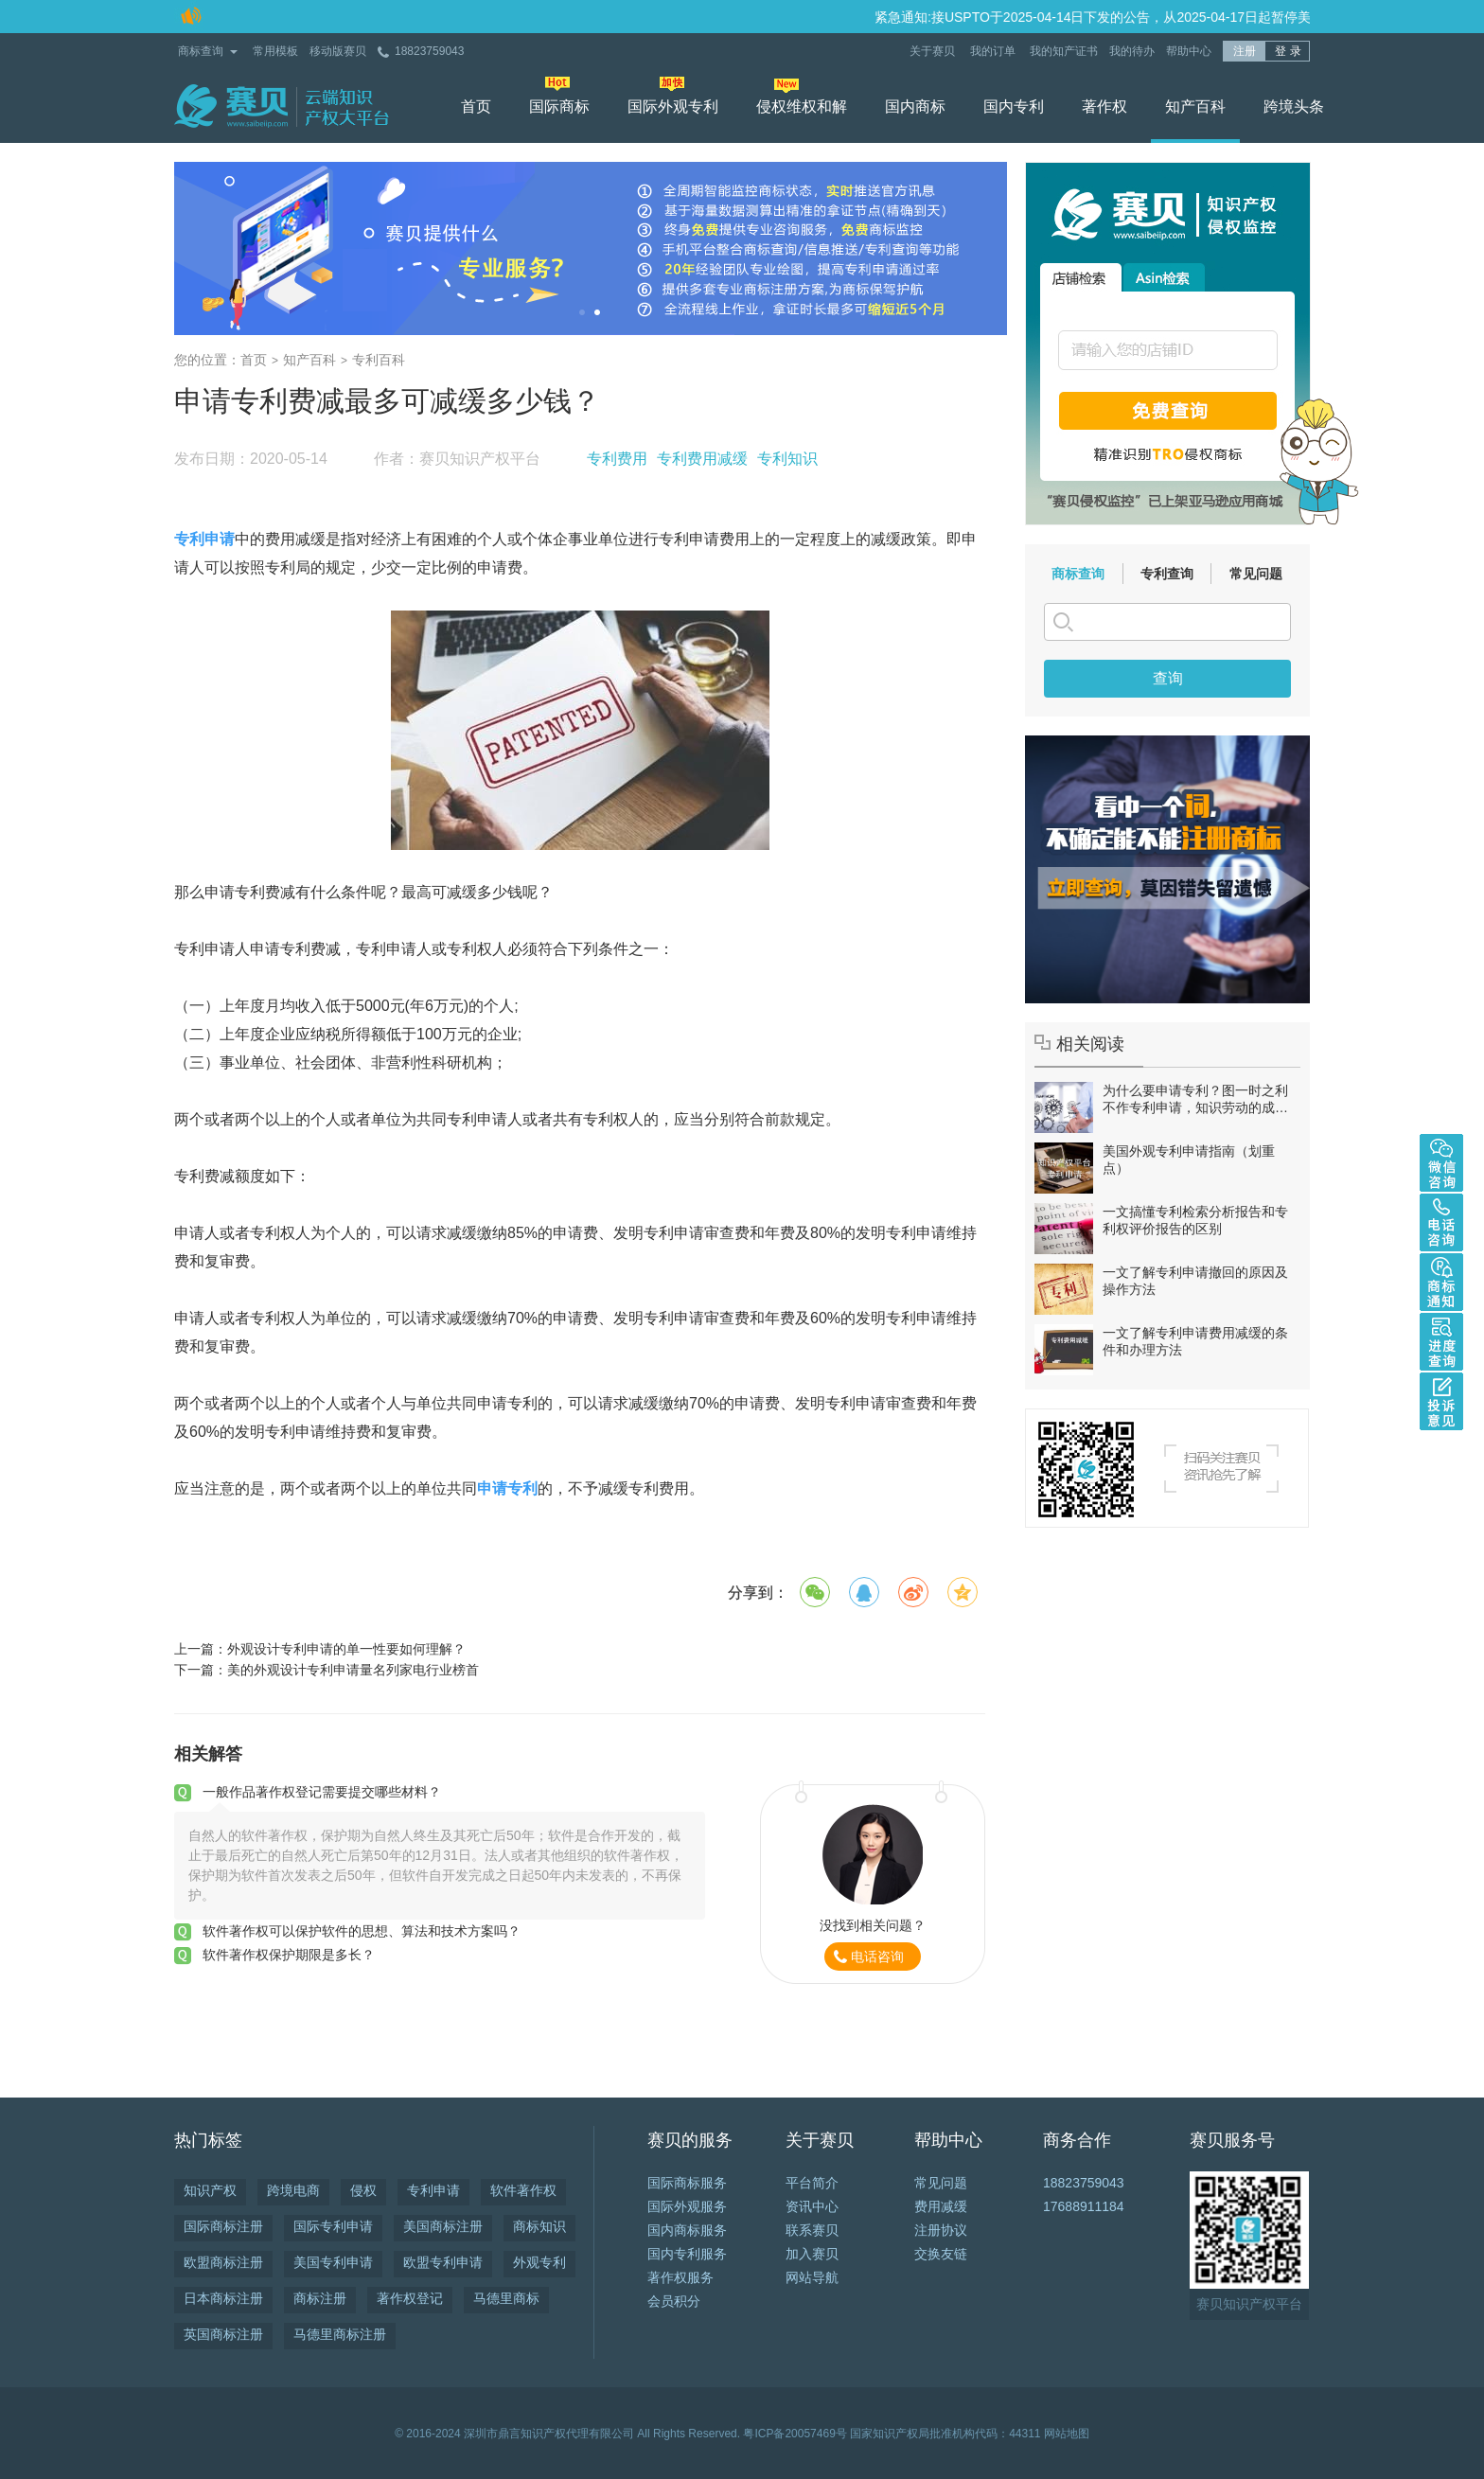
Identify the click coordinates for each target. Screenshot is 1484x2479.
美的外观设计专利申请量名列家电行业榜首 (353, 1669)
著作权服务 (680, 2277)
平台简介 (812, 2182)
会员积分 (673, 2301)
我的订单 (994, 51)
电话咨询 (877, 1956)
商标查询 (200, 51)
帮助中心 (1188, 51)
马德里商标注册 (339, 2334)
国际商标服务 (687, 2182)
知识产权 (210, 2190)
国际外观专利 (672, 106)
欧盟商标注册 (223, 2262)
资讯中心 (812, 2206)
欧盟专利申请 (443, 2262)
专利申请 (433, 2190)
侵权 (363, 2190)
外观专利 (539, 2262)
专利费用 (617, 459)
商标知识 (539, 2226)
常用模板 (275, 51)
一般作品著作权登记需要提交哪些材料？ (322, 1791)
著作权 (1104, 106)
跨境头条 (1293, 106)
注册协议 (940, 2230)
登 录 (1287, 51)
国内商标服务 (687, 2230)
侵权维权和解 (801, 106)
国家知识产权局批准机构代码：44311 (945, 2433)
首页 (476, 106)
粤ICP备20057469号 (794, 2433)
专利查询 (1166, 573)
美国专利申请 (333, 2262)
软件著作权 (523, 2190)
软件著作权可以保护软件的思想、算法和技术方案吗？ (362, 1931)
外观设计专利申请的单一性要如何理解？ (346, 1648)
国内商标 (915, 106)
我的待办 (1132, 51)
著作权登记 (410, 2298)
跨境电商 (293, 2190)
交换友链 (940, 2253)
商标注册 (319, 2298)
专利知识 (787, 459)
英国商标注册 (223, 2334)
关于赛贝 (934, 51)
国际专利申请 (333, 2226)
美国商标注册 (443, 2226)
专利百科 (378, 359)
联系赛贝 (812, 2230)
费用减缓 (940, 2206)
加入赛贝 (812, 2253)
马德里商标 (506, 2298)
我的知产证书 (1064, 51)
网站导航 (812, 2277)
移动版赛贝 (337, 51)
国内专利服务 (687, 2253)
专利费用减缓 (702, 459)
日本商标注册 (223, 2298)
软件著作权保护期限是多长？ (289, 1954)
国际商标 (559, 106)
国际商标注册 (223, 2226)
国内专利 (1013, 106)
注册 (1244, 51)
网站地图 (1066, 2433)
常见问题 (1255, 573)
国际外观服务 (687, 2206)
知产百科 (1195, 106)
